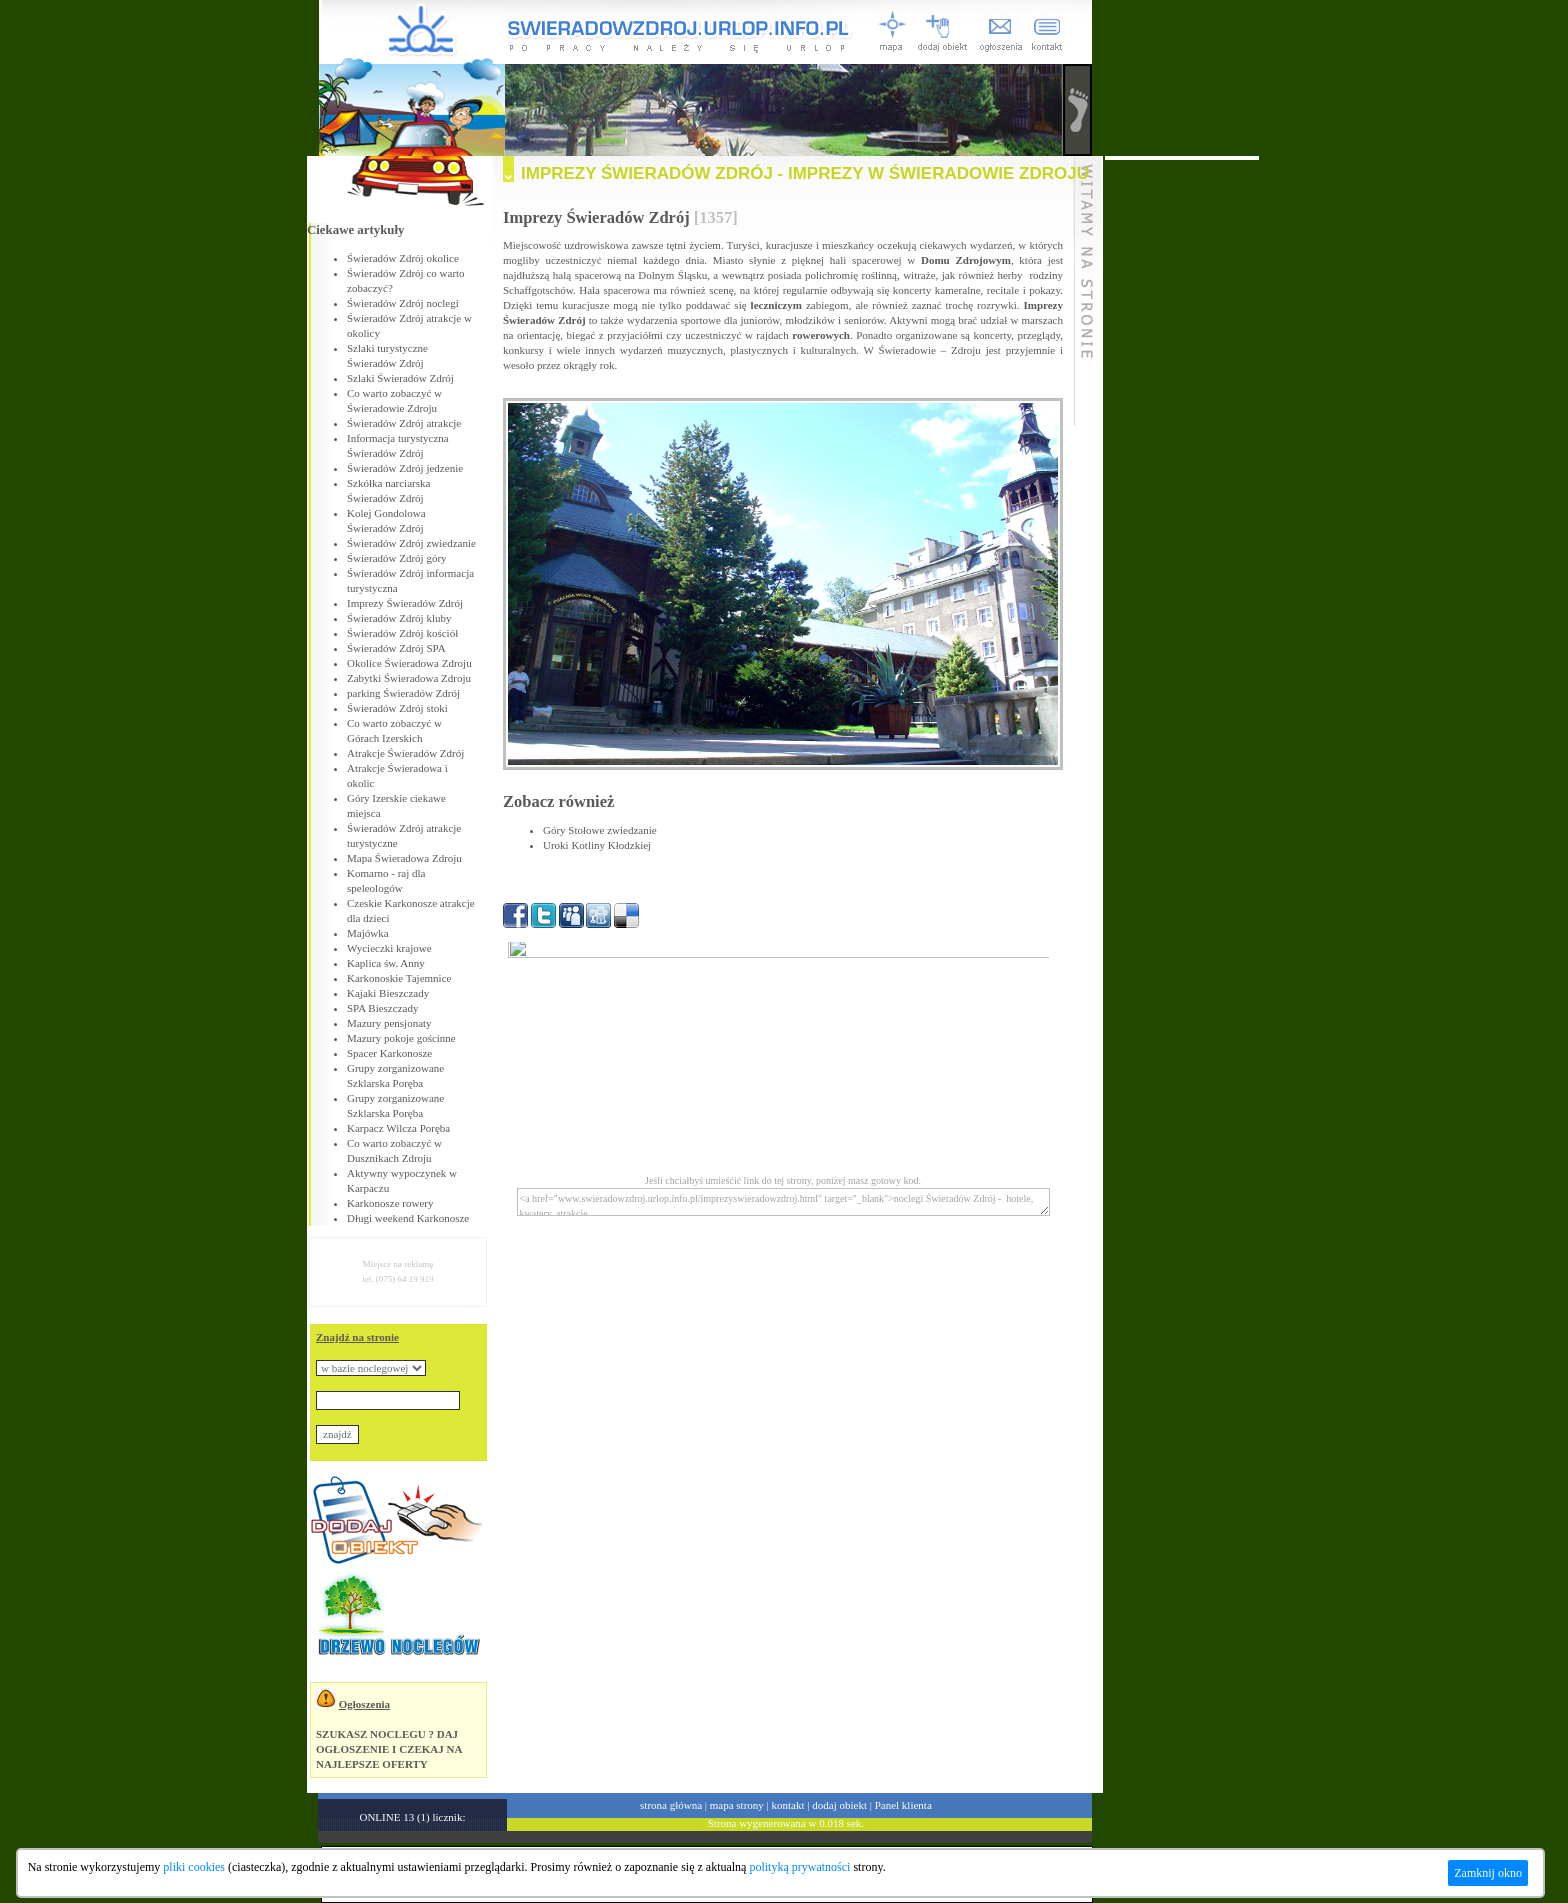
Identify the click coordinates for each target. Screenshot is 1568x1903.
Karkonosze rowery (390, 1203)
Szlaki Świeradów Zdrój (400, 378)
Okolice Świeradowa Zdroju (409, 663)
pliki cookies (194, 1867)
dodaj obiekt (839, 1805)
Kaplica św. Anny (386, 963)
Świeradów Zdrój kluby (399, 618)
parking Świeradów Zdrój (403, 693)
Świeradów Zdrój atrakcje (404, 423)
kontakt (788, 1805)
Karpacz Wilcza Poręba (398, 1128)
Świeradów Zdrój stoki (397, 708)
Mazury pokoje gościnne (401, 1038)
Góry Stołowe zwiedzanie (600, 830)
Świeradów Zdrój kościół (402, 633)
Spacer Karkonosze (389, 1053)
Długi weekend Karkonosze (408, 1218)
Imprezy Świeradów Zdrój (405, 603)
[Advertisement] (1182, 460)
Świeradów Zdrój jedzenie (405, 468)
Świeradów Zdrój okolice (403, 258)
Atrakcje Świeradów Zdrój (405, 753)
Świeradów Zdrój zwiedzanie (411, 543)
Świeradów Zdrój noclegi (403, 303)
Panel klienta (903, 1805)
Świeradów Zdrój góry (397, 558)
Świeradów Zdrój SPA (396, 648)
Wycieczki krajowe (389, 948)
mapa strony (737, 1805)
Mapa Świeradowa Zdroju (404, 858)
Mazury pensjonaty (389, 1023)
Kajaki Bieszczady (388, 993)
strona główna (671, 1805)
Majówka (368, 933)
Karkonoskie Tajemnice (399, 978)
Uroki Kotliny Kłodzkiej (597, 845)
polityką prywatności (799, 1867)
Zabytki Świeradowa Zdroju (409, 678)
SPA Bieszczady (382, 1008)
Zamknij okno (1488, 1873)
